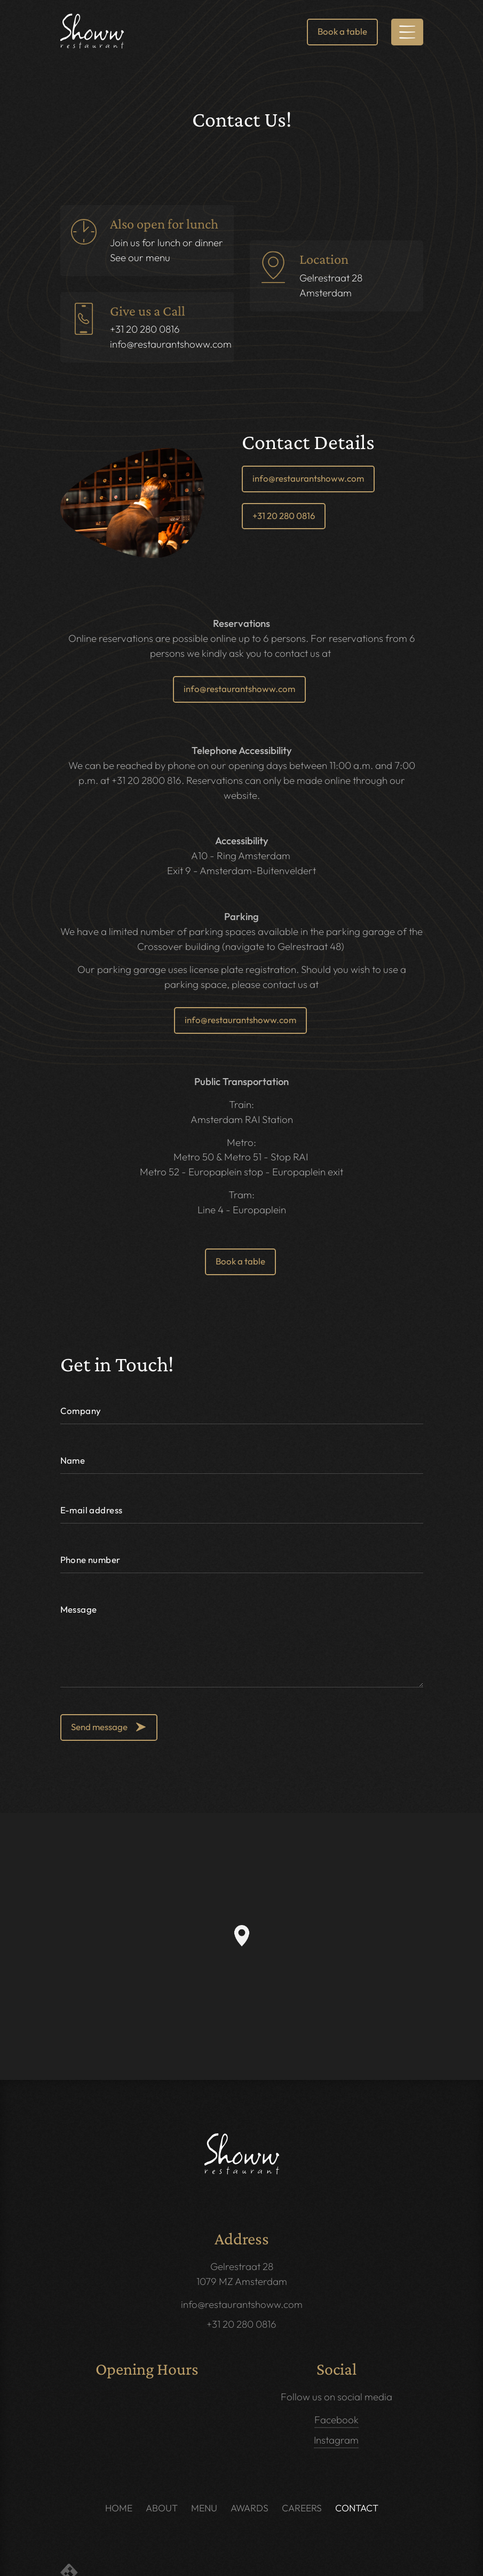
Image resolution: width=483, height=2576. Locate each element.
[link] (92, 31)
